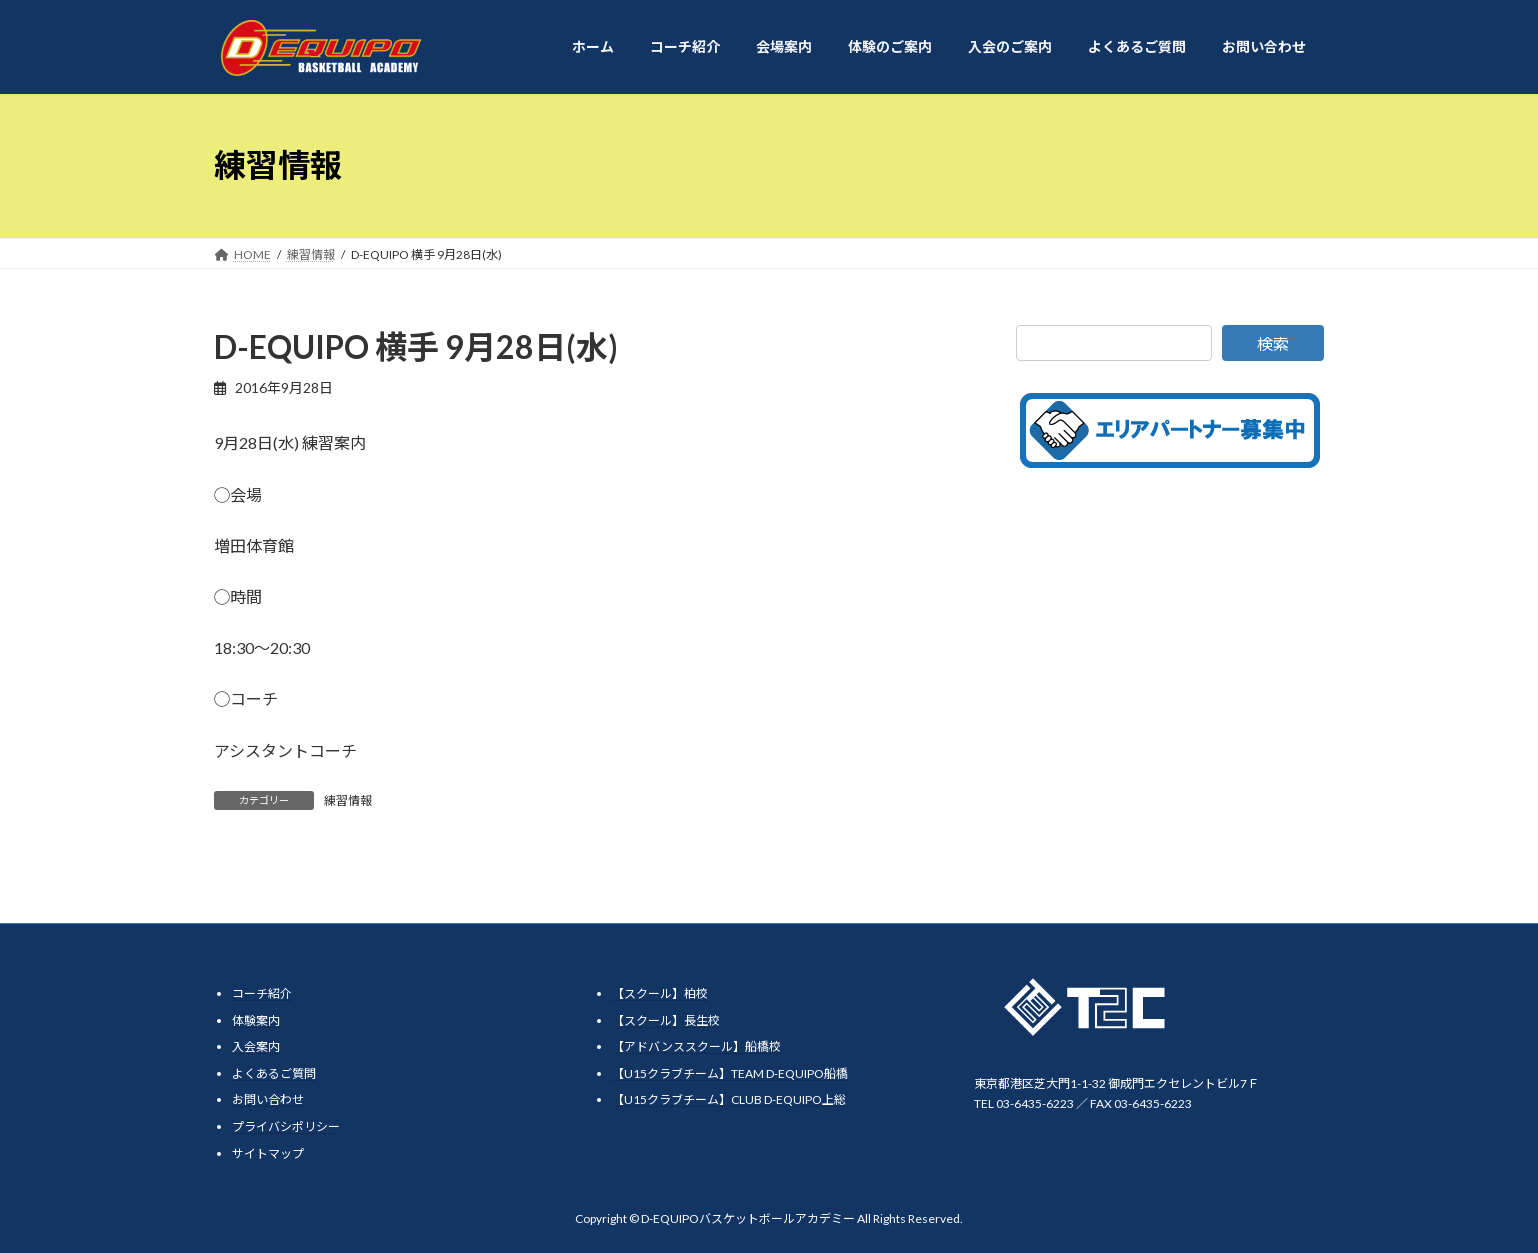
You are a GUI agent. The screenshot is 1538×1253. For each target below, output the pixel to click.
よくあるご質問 (274, 1073)
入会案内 (256, 1046)
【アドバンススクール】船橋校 (696, 1046)
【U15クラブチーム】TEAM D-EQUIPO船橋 (730, 1073)
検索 (1273, 343)
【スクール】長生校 (666, 1019)
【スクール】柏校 (660, 993)
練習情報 (348, 800)
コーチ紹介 (262, 993)
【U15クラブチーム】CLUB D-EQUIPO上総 (729, 1099)
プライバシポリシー (286, 1126)
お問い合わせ (268, 1099)
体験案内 (256, 1019)
